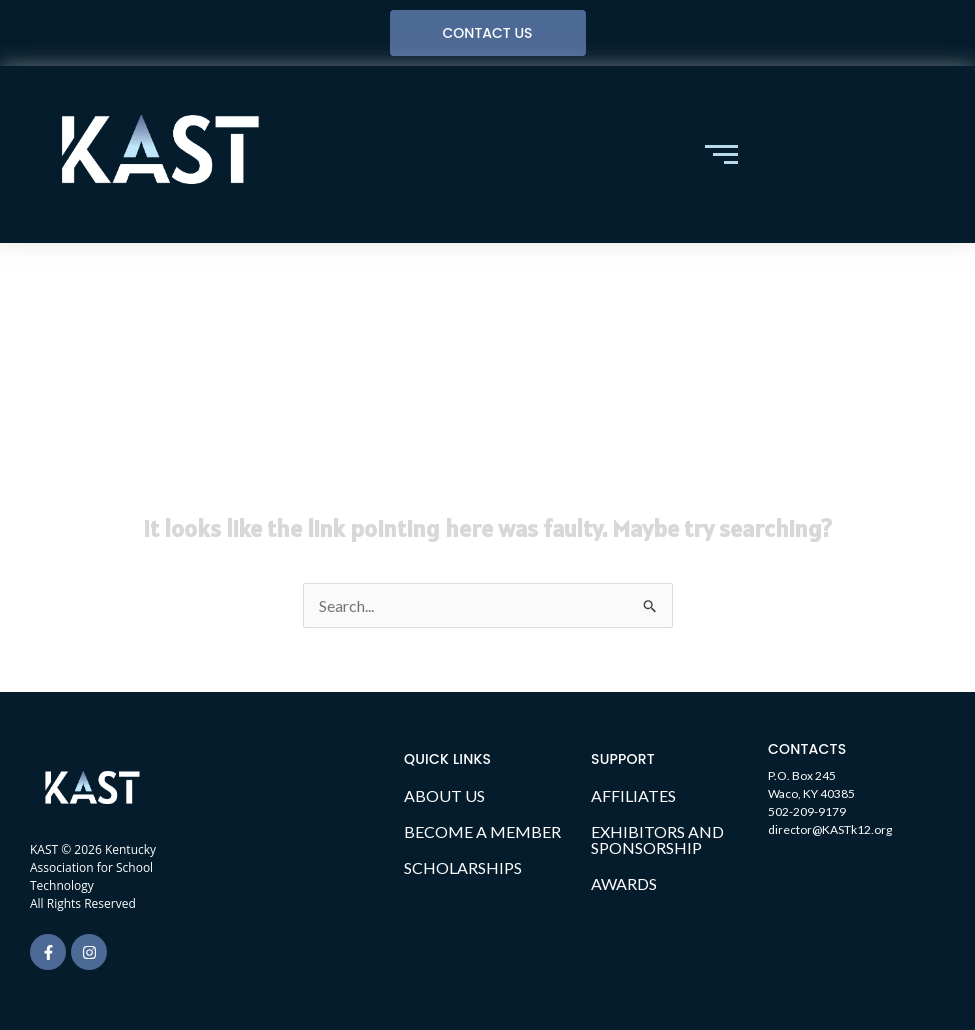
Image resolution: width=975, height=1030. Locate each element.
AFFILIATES (633, 795)
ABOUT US (444, 795)
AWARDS (624, 883)
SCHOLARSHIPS (463, 867)
